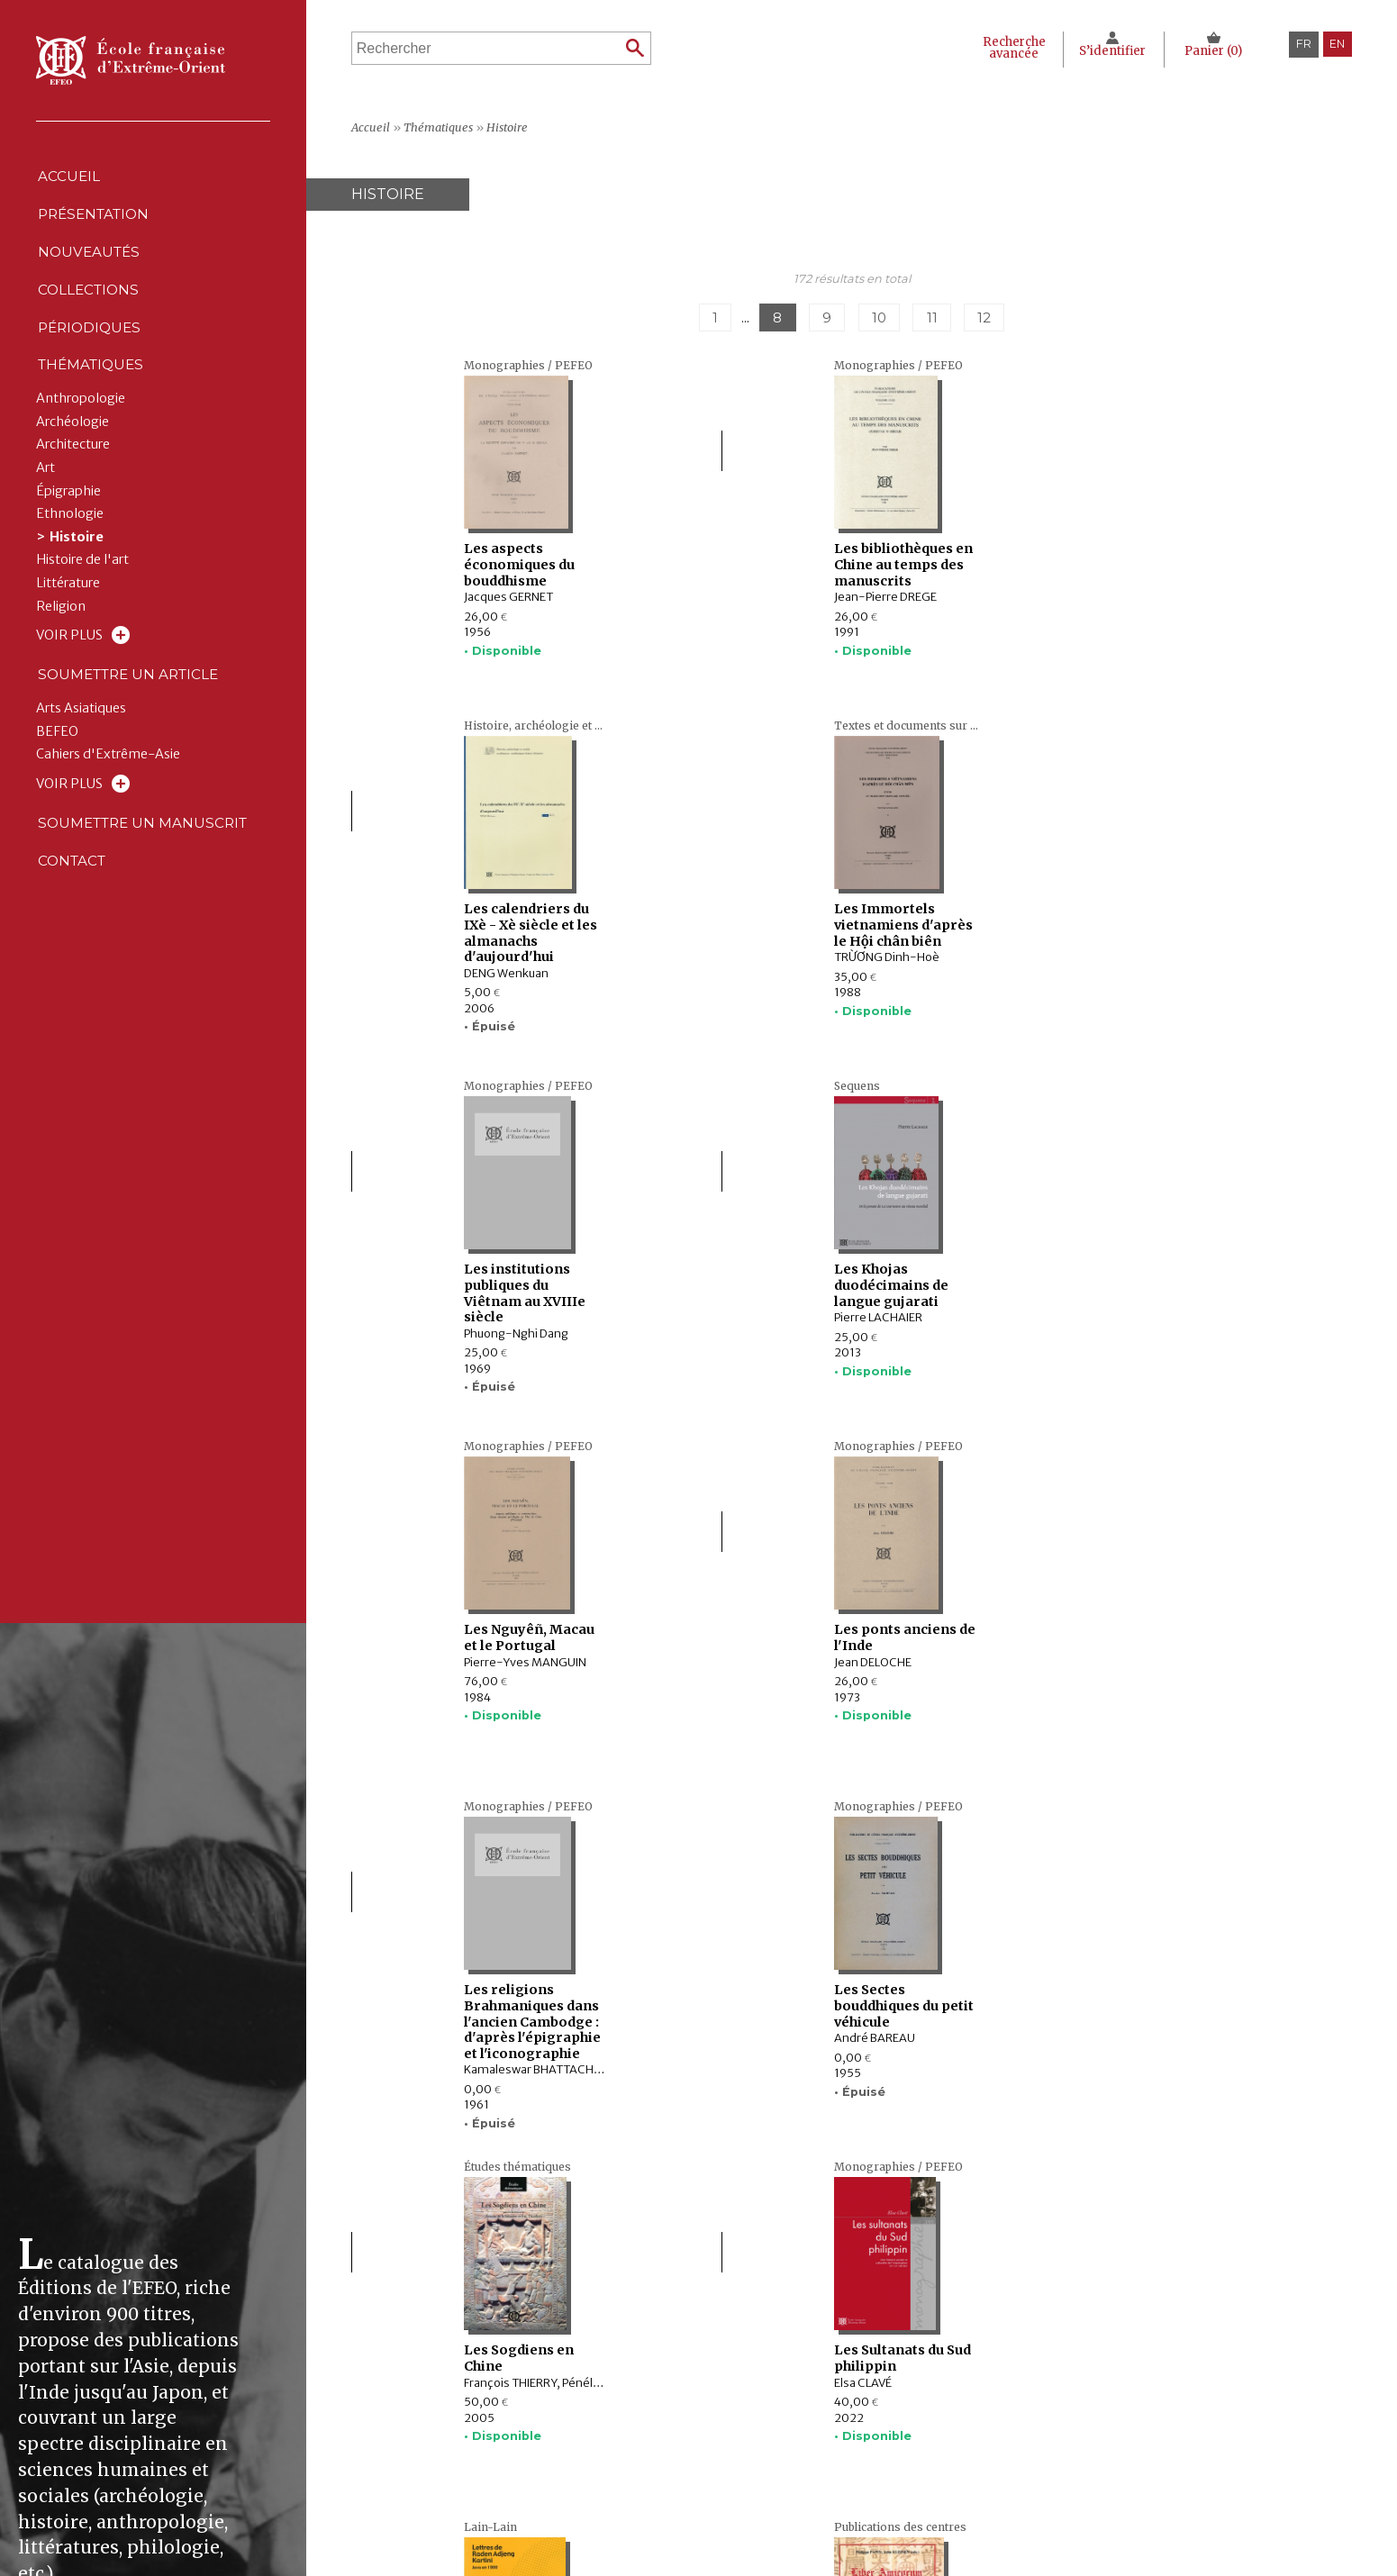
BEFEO (57, 770)
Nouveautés (89, 265)
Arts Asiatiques (81, 747)
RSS (837, 2497)
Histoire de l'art (82, 593)
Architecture (73, 477)
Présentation (95, 222)
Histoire (77, 570)
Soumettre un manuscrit (145, 864)
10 (881, 318)
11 (939, 318)
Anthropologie (80, 432)
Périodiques (553, 2457)
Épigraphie (68, 523)
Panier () (1213, 51)
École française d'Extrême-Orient (130, 60)
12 (997, 318)
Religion (61, 639)
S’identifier (1110, 51)
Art (45, 501)
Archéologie (72, 455)
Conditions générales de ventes (920, 2475)
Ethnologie (70, 547)
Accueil (67, 178)
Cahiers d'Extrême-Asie (108, 793)
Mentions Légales (879, 2419)
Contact (72, 907)
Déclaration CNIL (876, 2438)
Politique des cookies (890, 2457)
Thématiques (553, 2475)
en (1337, 43)
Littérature (68, 616)
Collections (553, 2438)
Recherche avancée (1007, 48)
